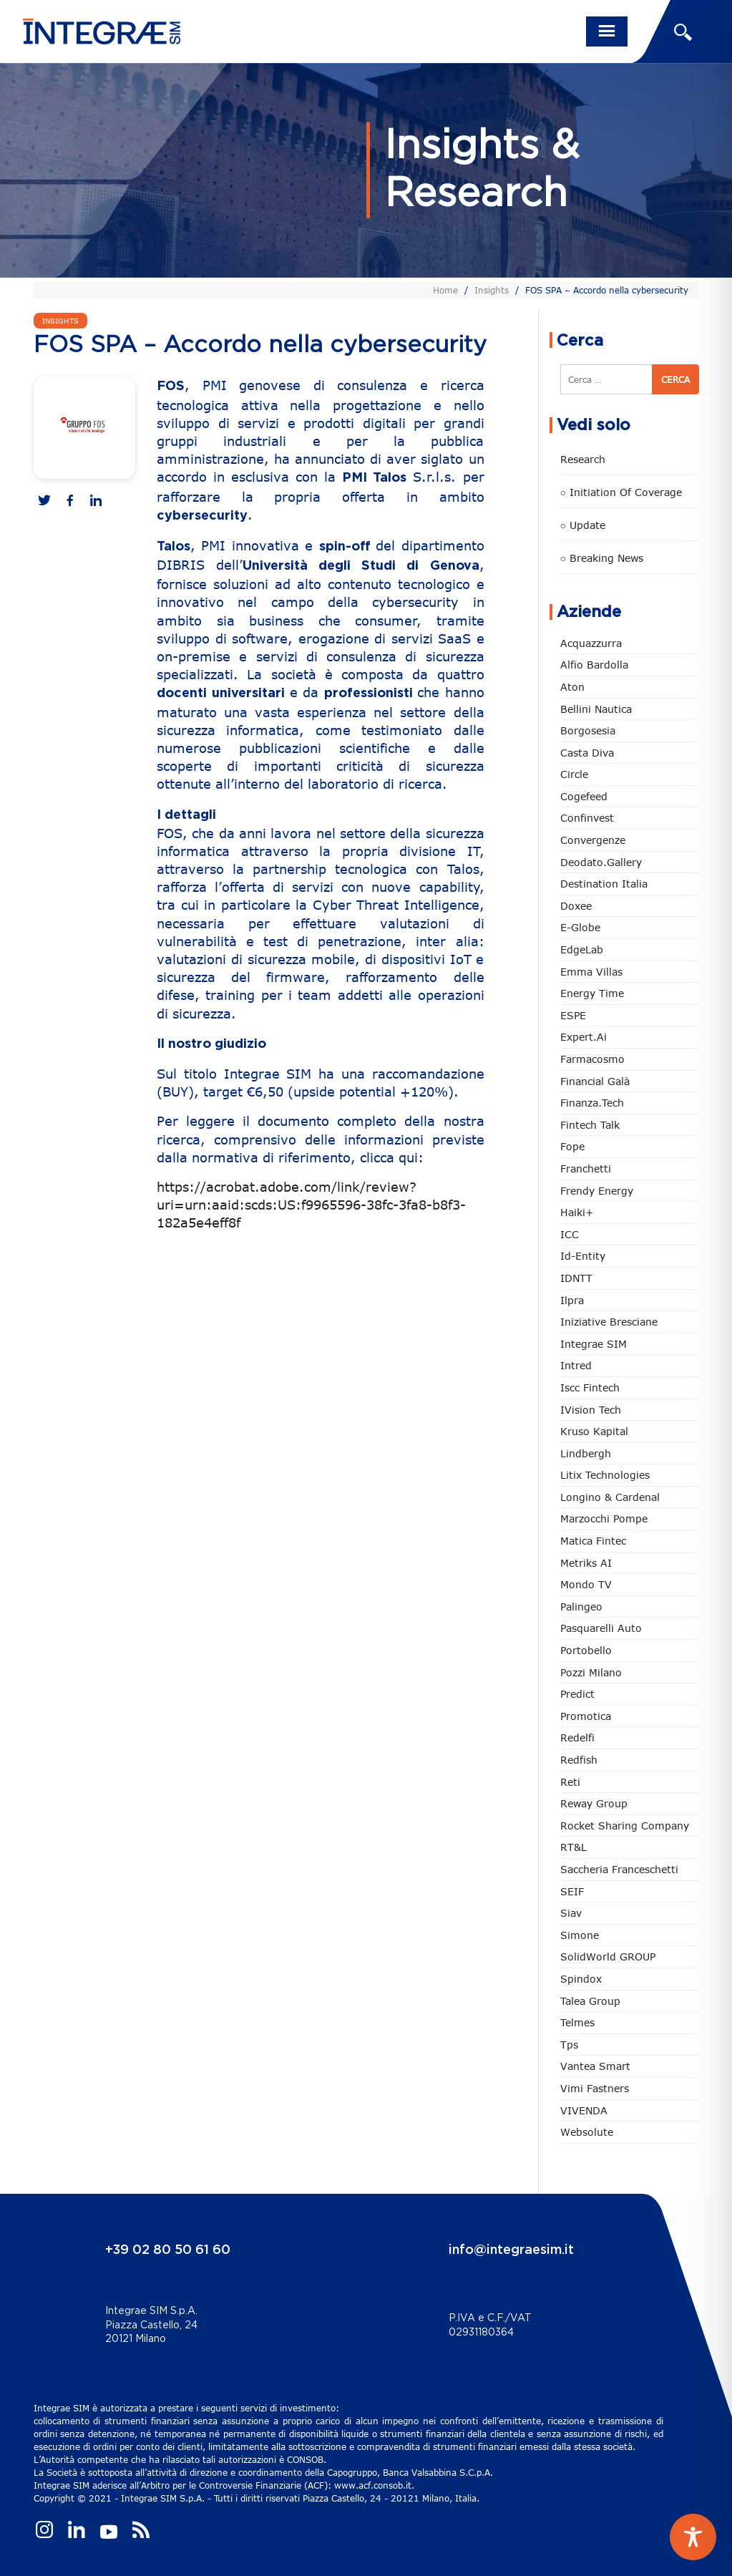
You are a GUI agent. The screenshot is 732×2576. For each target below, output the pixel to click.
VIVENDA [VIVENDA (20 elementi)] (583, 2110)
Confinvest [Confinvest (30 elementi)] (587, 818)
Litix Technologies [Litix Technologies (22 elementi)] (605, 1475)
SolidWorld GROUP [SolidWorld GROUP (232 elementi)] (607, 1956)
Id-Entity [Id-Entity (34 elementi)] (582, 1256)
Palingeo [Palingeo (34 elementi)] (581, 1606)
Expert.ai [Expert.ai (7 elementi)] (583, 1037)
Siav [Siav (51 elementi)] (571, 1913)
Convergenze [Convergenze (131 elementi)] (592, 840)
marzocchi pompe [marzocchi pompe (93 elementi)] (604, 1518)
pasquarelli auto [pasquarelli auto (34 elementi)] (601, 1628)
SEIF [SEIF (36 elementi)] (572, 1891)
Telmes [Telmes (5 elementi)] (577, 2022)
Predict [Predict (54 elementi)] (577, 1694)
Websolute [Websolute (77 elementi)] (586, 2132)
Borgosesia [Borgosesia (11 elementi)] (587, 730)
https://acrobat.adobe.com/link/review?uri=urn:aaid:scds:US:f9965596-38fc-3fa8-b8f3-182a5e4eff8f (311, 1204)
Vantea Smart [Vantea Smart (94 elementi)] (595, 2066)
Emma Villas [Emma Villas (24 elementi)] (591, 972)
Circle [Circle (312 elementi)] (574, 774)
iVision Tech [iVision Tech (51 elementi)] (590, 1410)
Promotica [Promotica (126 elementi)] (585, 1716)
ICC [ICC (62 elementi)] (569, 1234)
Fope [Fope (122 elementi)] (572, 1146)
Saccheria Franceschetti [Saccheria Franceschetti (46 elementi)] (619, 1869)
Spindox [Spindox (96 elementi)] (581, 1979)
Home (445, 290)
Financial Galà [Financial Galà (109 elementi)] (595, 1081)
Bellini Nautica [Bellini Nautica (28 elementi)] (596, 709)
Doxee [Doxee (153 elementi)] (576, 906)
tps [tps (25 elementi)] (569, 2044)
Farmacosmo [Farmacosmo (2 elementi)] (592, 1059)
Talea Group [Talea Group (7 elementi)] (590, 2001)
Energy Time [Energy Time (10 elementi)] (592, 993)
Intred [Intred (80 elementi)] (576, 1365)
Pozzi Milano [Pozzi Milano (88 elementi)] (591, 1672)
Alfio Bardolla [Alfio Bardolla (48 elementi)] (594, 664)
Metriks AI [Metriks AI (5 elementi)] (586, 1563)
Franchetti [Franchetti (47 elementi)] (585, 1168)
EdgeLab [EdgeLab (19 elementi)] (581, 949)
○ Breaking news (601, 558)
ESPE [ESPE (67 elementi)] (573, 1015)
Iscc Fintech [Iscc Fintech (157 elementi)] (590, 1387)
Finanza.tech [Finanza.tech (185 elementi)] (592, 1103)
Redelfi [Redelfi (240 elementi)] (577, 1737)
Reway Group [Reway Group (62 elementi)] (594, 1803)
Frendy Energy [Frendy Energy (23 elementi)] (596, 1191)
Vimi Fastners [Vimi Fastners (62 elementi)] (594, 2088)
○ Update (582, 525)
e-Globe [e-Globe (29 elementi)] (580, 927)
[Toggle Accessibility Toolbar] (693, 2537)
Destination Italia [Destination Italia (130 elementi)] (604, 884)
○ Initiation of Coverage (621, 492)
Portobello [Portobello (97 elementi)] (586, 1650)
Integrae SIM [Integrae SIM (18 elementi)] (593, 1344)
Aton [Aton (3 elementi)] (572, 687)
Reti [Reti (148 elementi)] (570, 1782)
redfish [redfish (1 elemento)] (578, 1760)
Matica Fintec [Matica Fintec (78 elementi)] (593, 1541)
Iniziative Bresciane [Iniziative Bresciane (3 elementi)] (609, 1322)
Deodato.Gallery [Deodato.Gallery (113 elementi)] (601, 862)
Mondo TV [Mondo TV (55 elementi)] (586, 1584)
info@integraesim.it (511, 2250)
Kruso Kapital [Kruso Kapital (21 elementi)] (594, 1431)
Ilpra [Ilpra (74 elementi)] (572, 1300)
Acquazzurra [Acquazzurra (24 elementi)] (591, 643)
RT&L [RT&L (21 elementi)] (573, 1847)
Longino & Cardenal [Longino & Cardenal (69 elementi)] (610, 1497)
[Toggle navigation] (607, 31)
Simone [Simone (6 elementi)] (579, 1935)
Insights (491, 290)
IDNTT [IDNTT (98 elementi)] (576, 1278)
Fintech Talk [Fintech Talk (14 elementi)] (590, 1125)
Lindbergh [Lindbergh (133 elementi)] (585, 1453)
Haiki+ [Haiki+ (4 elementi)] (576, 1212)
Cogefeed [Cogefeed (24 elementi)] (583, 796)
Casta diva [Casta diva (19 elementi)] (587, 753)
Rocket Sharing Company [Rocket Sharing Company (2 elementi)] (624, 1825)
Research (582, 459)
